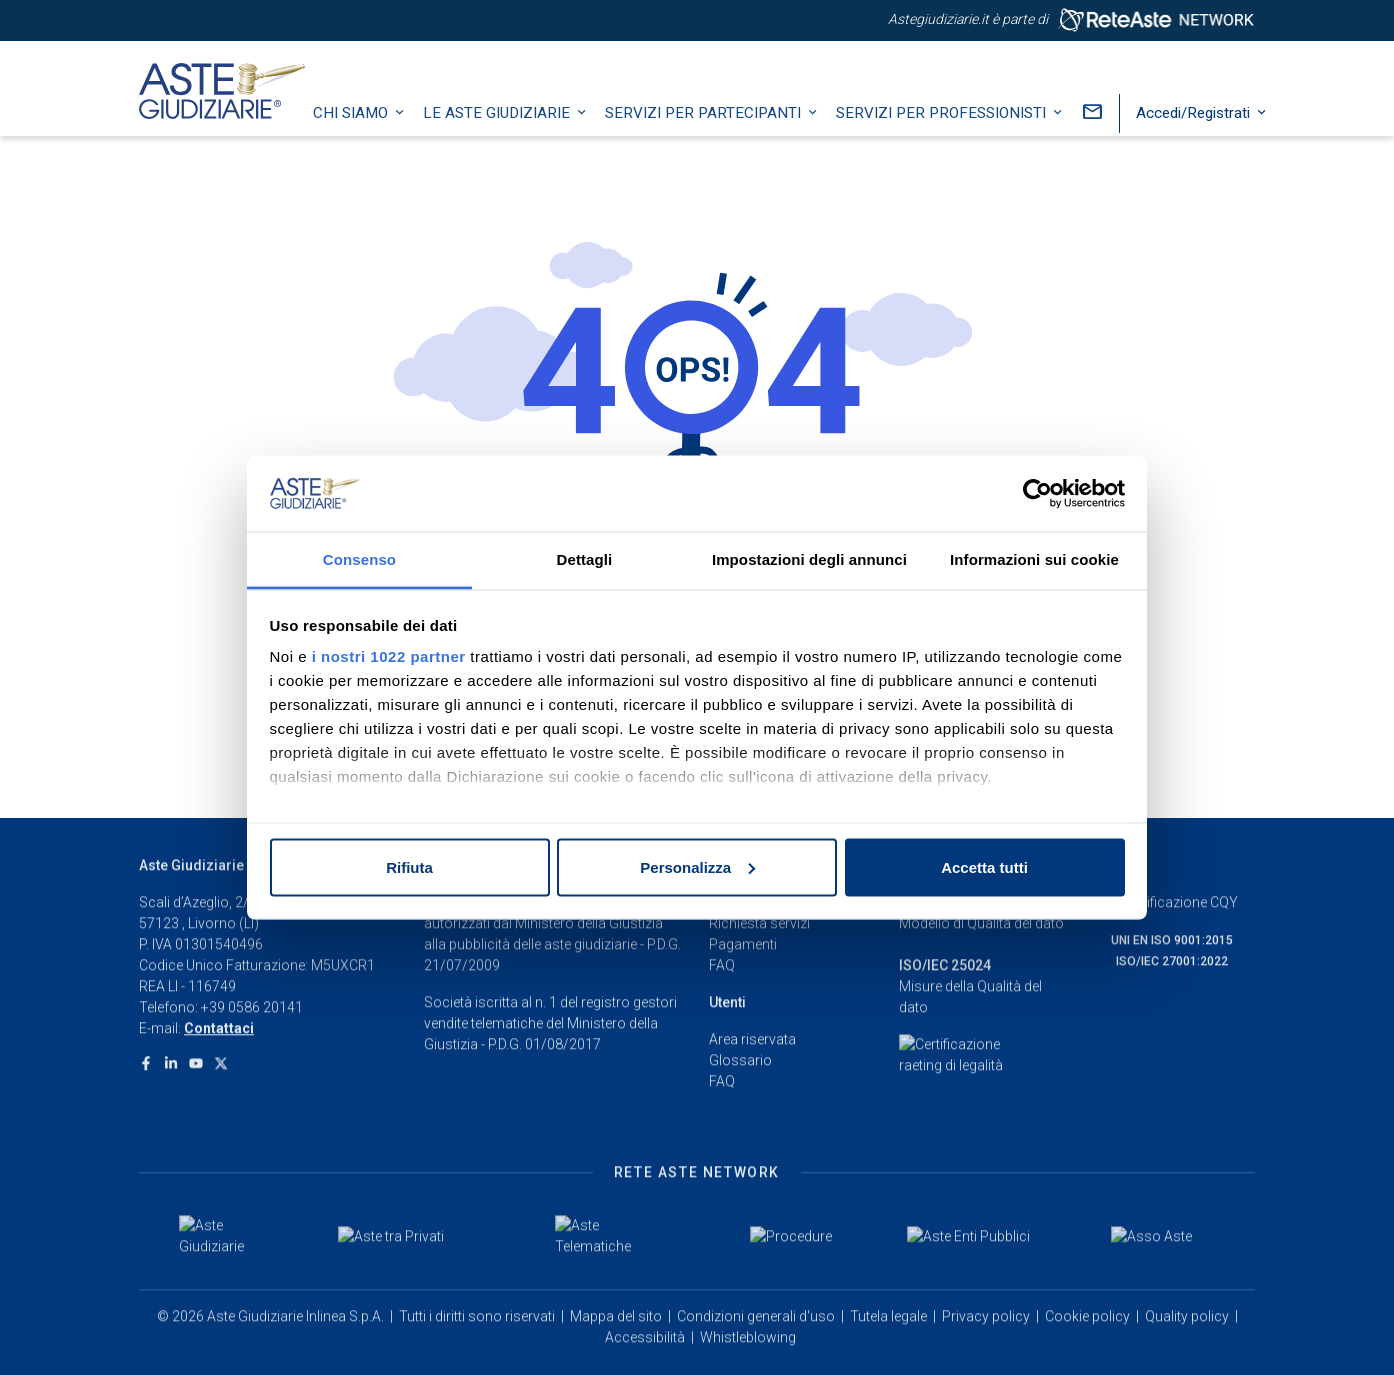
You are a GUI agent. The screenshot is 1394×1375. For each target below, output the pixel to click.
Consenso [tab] (359, 559)
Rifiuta (409, 866)
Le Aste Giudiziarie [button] (516, 135)
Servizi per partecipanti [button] (723, 135)
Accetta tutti (984, 866)
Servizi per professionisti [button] (961, 135)
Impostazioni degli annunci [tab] (809, 559)
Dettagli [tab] (585, 559)
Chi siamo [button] (370, 135)
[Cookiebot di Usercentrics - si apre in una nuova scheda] (1037, 494)
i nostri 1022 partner (389, 656)
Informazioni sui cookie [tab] (1034, 559)
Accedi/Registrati (1213, 135)
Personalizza (697, 866)
